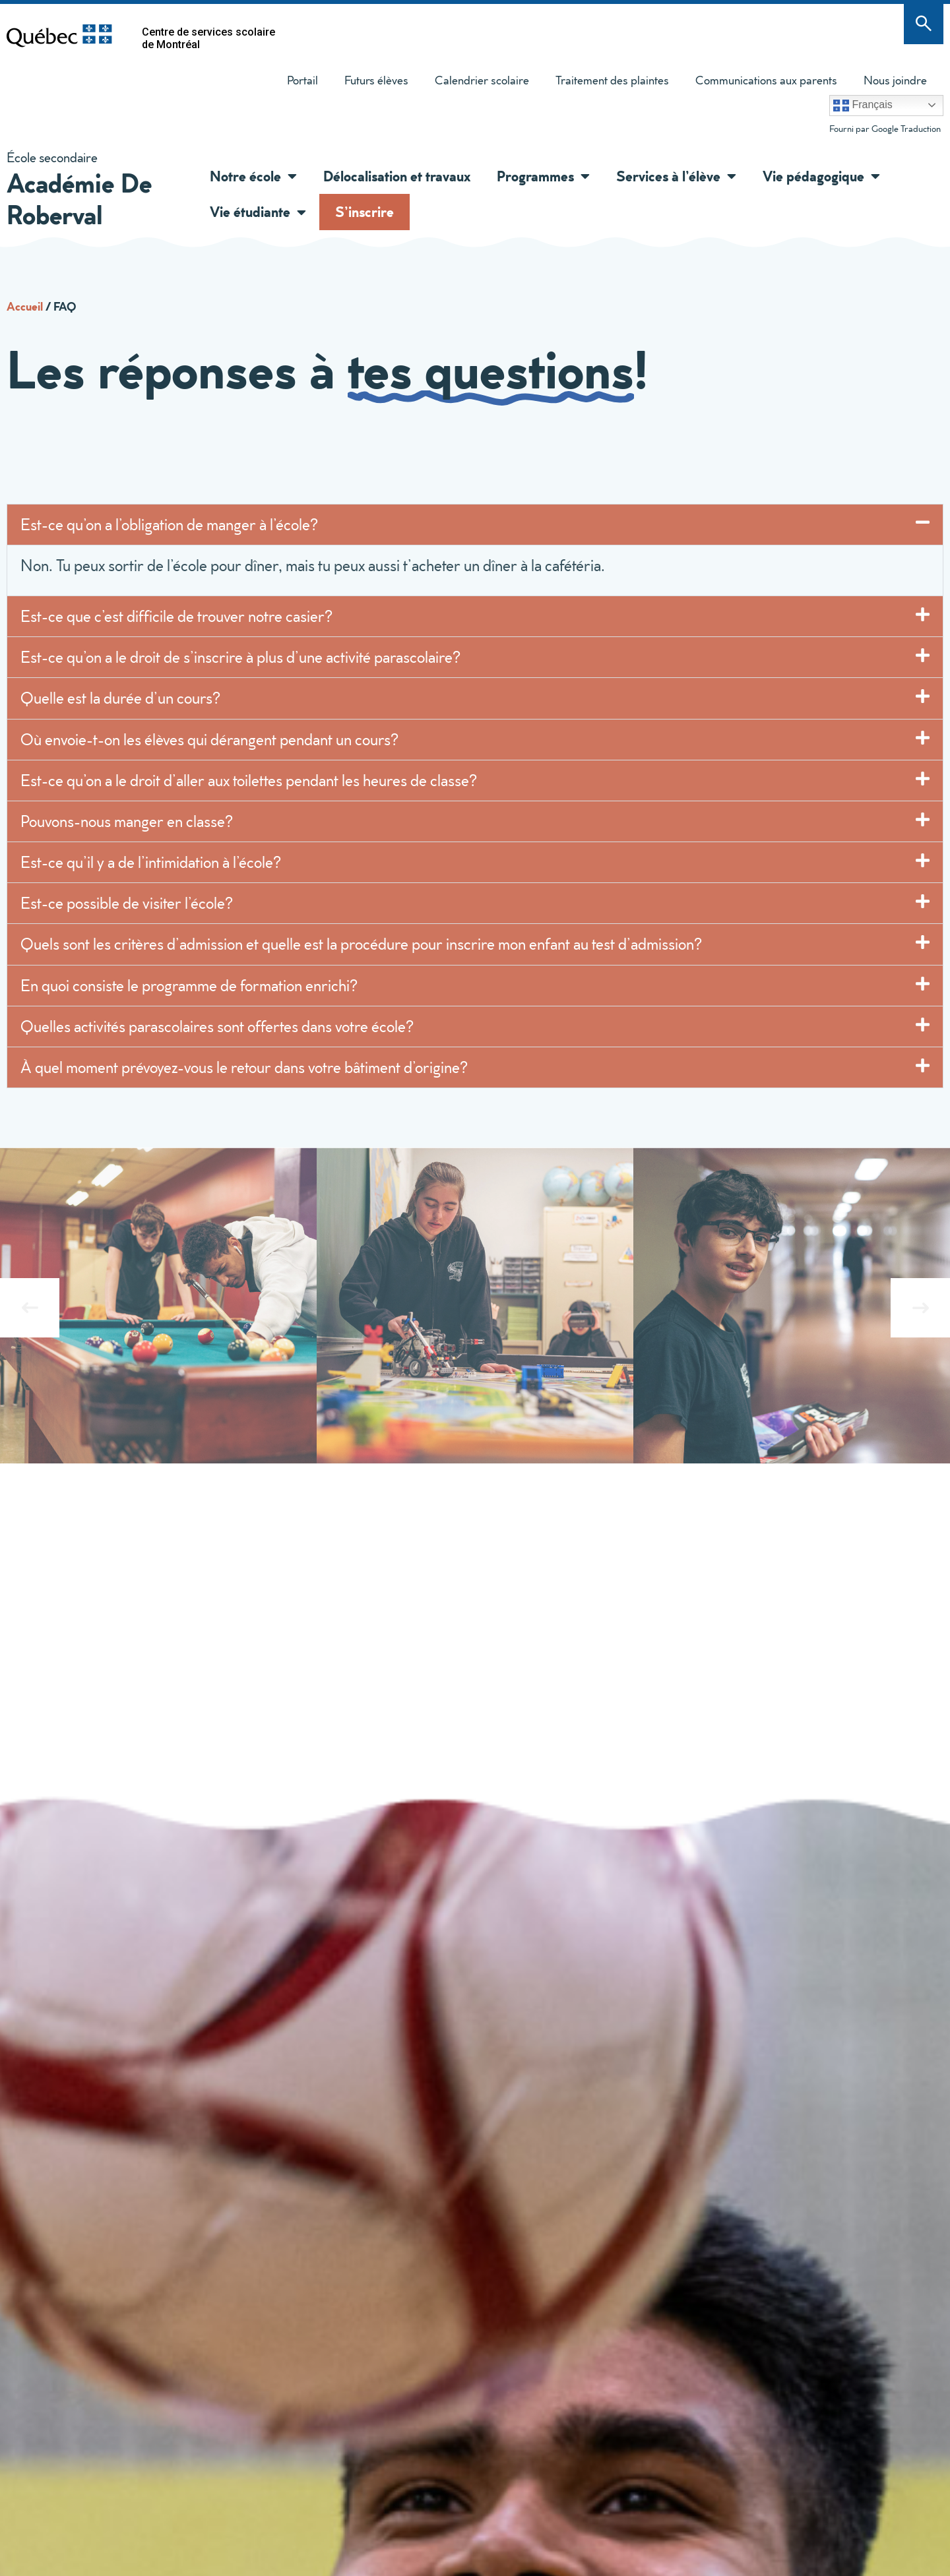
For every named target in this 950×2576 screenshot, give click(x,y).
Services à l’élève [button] (676, 176)
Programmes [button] (543, 176)
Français (863, 105)
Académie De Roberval (79, 198)
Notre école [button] (253, 176)
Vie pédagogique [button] (821, 176)
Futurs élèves (376, 80)
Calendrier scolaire (482, 80)
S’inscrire (364, 211)
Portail (302, 80)
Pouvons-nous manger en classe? (126, 821)
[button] (289, 176)
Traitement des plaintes (605, 83)
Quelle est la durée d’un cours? (120, 698)
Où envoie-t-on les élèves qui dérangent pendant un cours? (211, 739)
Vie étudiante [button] (258, 212)
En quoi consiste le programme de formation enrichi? (189, 985)
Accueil (25, 306)
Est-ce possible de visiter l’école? (126, 903)
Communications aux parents (766, 80)
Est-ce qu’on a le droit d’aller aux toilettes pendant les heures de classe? (248, 780)
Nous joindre (895, 80)
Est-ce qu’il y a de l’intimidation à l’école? (150, 862)
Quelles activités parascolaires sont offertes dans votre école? (217, 1026)
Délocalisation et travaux (396, 176)
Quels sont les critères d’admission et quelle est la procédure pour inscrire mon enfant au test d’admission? (361, 944)
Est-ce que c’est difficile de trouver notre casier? (176, 616)
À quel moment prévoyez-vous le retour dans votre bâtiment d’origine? (244, 1067)
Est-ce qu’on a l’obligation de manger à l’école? (170, 524)
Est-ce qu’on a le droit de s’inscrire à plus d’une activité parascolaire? (242, 657)
